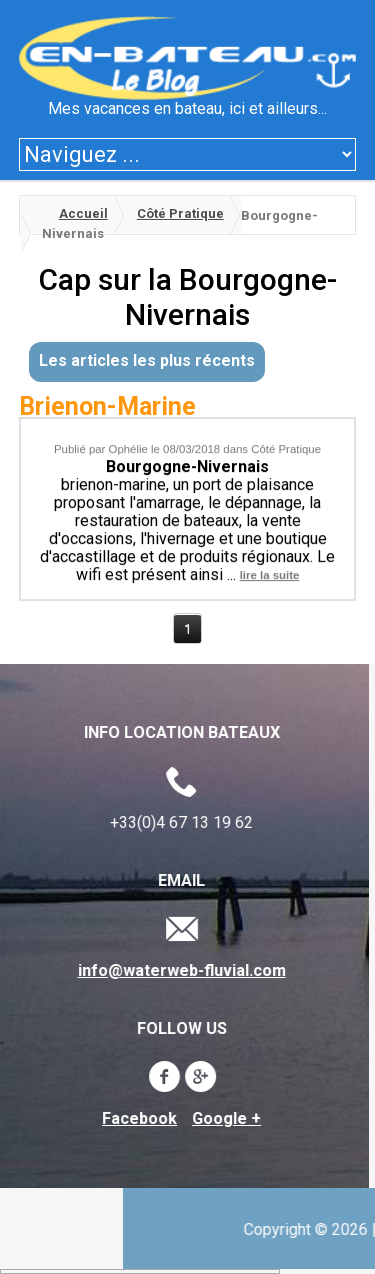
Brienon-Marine (107, 406)
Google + (223, 1119)
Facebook (136, 1119)
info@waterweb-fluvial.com (178, 971)
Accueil (83, 213)
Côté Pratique (180, 213)
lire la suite (270, 572)
